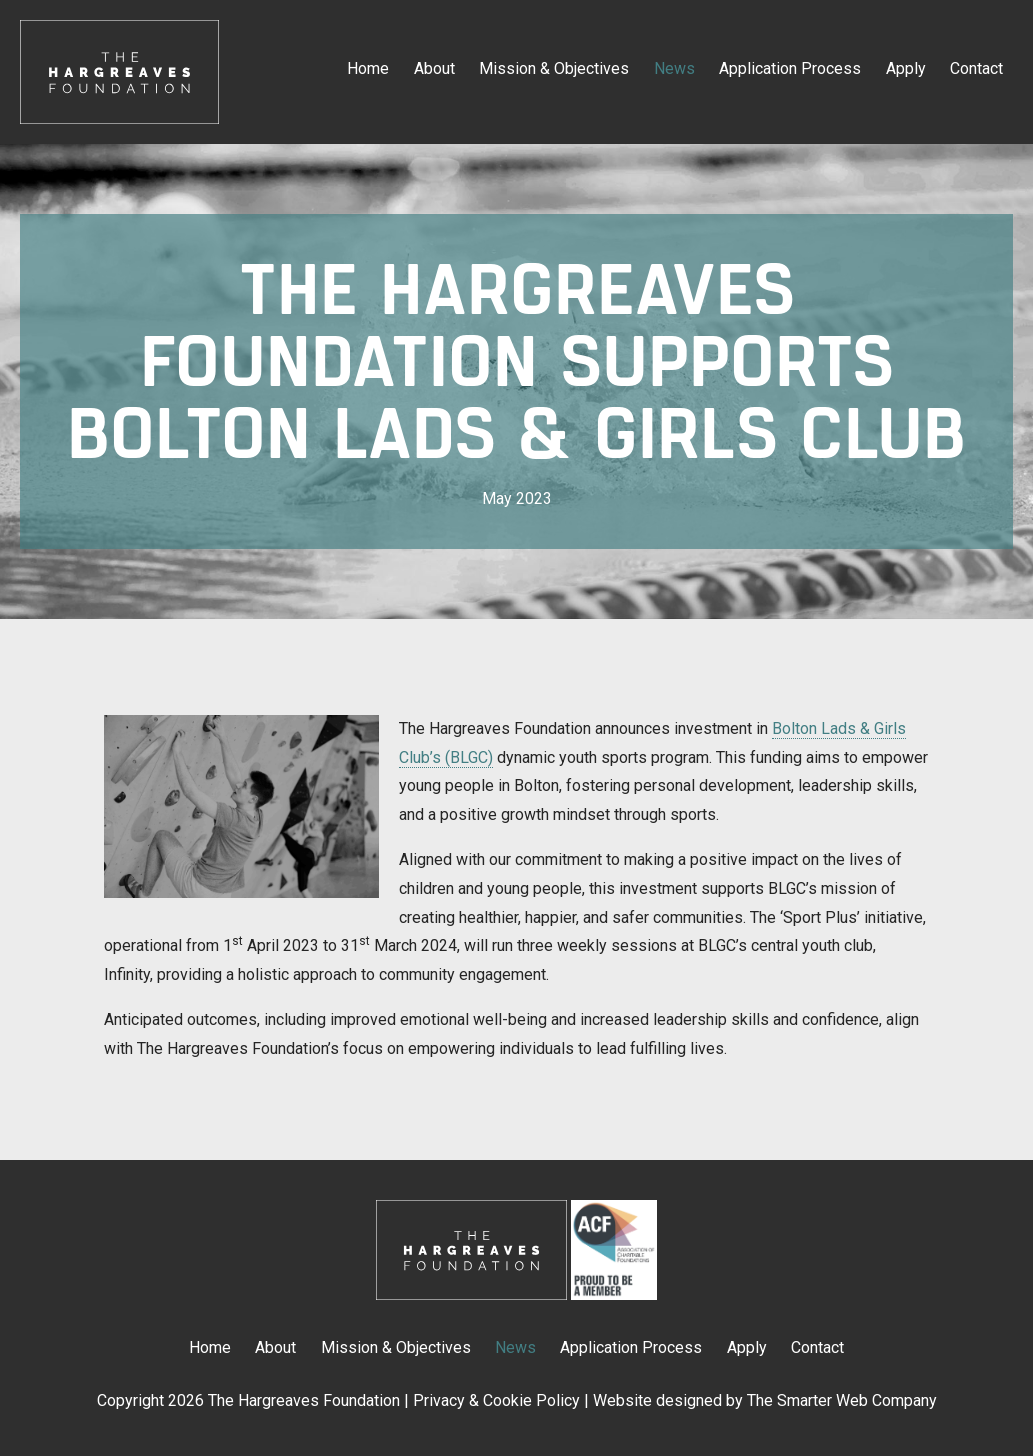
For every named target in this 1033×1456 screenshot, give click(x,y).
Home (368, 68)
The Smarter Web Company (842, 1400)
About (434, 68)
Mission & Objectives (554, 68)
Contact (976, 68)
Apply (906, 68)
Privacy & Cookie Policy (496, 1400)
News (674, 68)
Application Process (790, 68)
